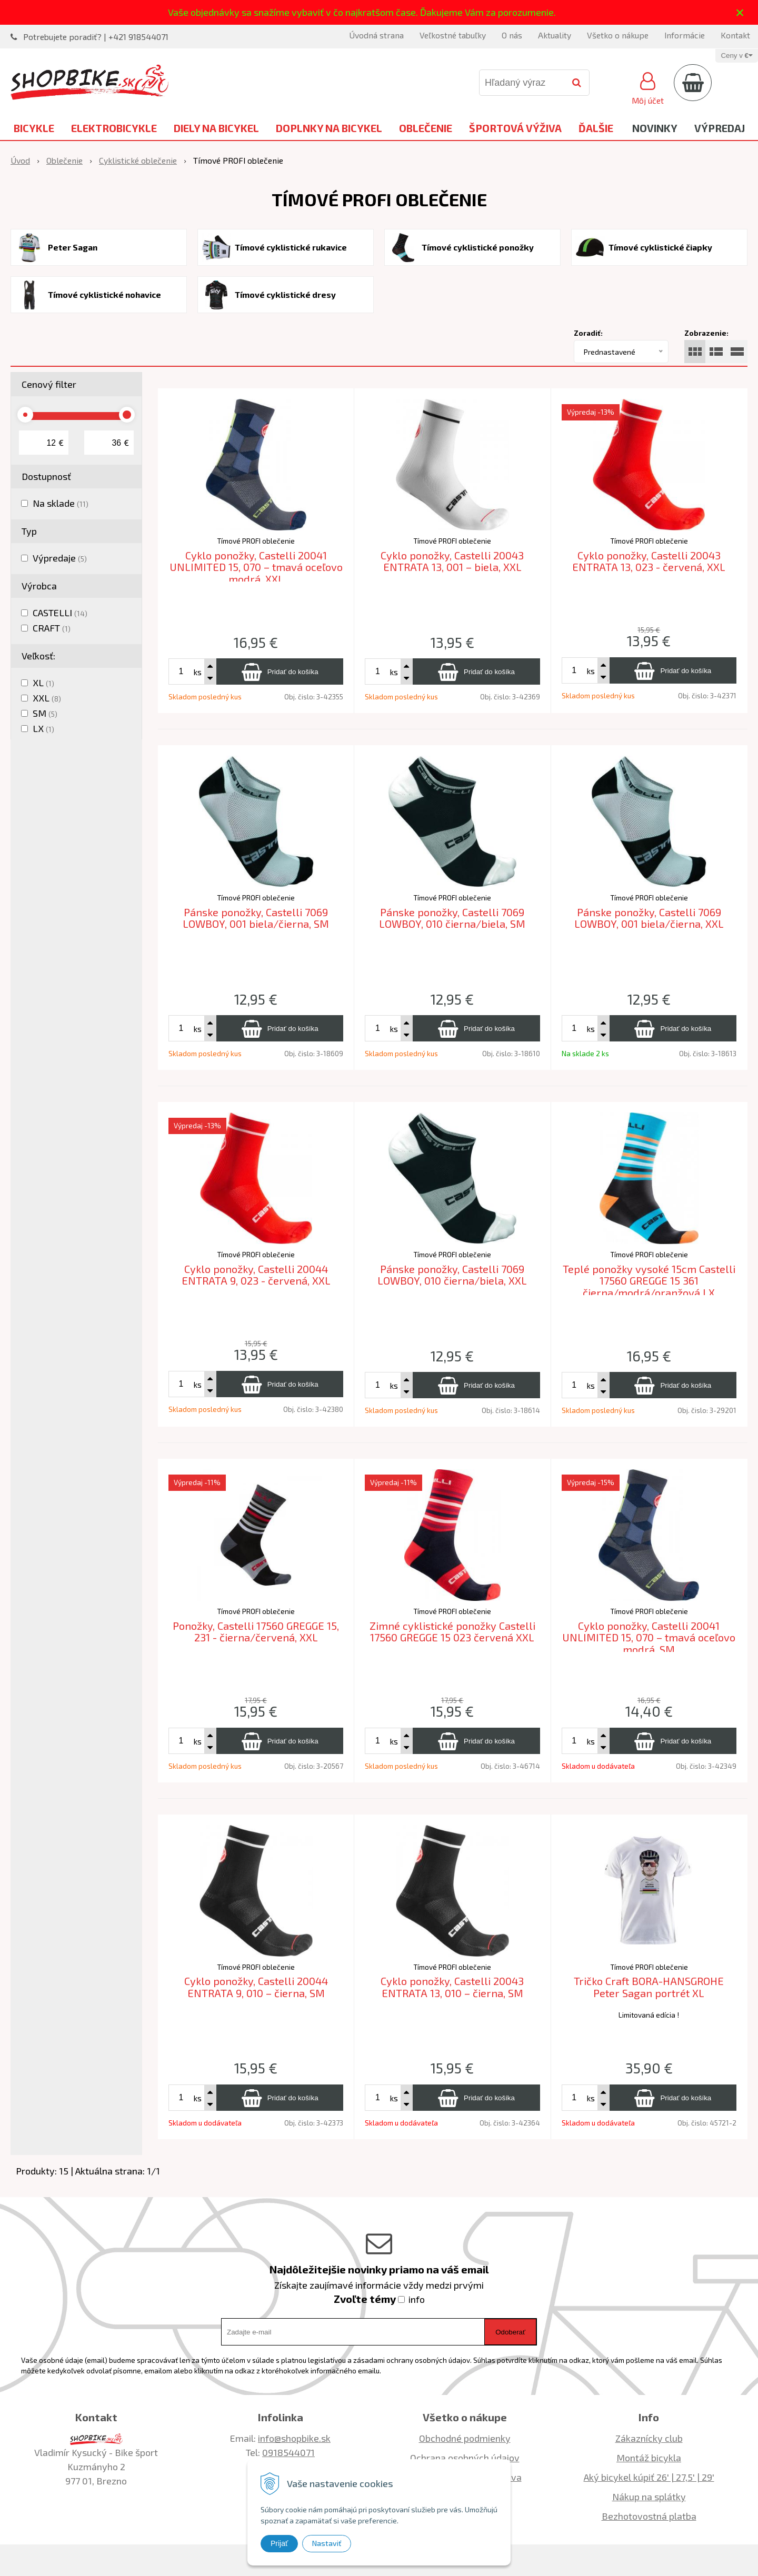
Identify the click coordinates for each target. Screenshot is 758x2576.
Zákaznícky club (649, 2438)
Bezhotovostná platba (649, 2516)
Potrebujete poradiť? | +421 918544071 (95, 37)
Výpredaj (719, 128)
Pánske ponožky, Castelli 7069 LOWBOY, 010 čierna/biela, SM (452, 918)
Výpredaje (60, 558)
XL (43, 682)
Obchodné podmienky (465, 2438)
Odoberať (510, 2332)
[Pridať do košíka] (279, 671)
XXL (47, 698)
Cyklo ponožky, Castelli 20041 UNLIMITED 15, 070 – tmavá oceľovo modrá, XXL (256, 567)
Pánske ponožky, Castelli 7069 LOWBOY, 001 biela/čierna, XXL (649, 918)
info (416, 2299)
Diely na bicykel (216, 128)
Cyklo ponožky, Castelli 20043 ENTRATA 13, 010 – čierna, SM (452, 1986)
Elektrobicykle (114, 128)
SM (45, 713)
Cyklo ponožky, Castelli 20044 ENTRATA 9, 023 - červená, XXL (256, 1274)
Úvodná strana (376, 35)
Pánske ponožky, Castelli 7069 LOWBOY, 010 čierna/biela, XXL (452, 1274)
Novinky (654, 128)
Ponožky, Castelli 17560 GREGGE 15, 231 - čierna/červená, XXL (256, 1631)
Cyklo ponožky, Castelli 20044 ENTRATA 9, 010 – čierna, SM (256, 1986)
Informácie (684, 35)
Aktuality (554, 35)
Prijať (279, 2543)
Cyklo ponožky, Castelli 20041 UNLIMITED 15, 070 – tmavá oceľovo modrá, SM (648, 1637)
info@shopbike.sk (294, 2438)
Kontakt (735, 35)
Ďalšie (596, 128)
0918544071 (288, 2452)
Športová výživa (515, 128)
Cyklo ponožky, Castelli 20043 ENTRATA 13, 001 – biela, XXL (452, 561)
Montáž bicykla (648, 2457)
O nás (512, 35)
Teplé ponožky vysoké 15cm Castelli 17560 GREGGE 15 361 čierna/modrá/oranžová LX (649, 1280)
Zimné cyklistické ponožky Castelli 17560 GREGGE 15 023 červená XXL (452, 1631)
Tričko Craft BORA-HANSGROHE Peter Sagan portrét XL (649, 1986)
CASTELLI (60, 612)
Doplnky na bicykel (329, 128)
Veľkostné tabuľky (453, 35)
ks (197, 672)
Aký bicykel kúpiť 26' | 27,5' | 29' (649, 2477)
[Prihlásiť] (648, 86)
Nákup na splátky (649, 2496)
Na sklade (60, 503)
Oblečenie (425, 128)
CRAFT (52, 628)
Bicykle (34, 128)
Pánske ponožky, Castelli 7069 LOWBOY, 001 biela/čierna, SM (256, 918)
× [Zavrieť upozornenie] (740, 12)
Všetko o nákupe (618, 35)
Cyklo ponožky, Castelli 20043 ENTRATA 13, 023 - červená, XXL (648, 561)
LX (43, 728)
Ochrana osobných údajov (465, 2457)
